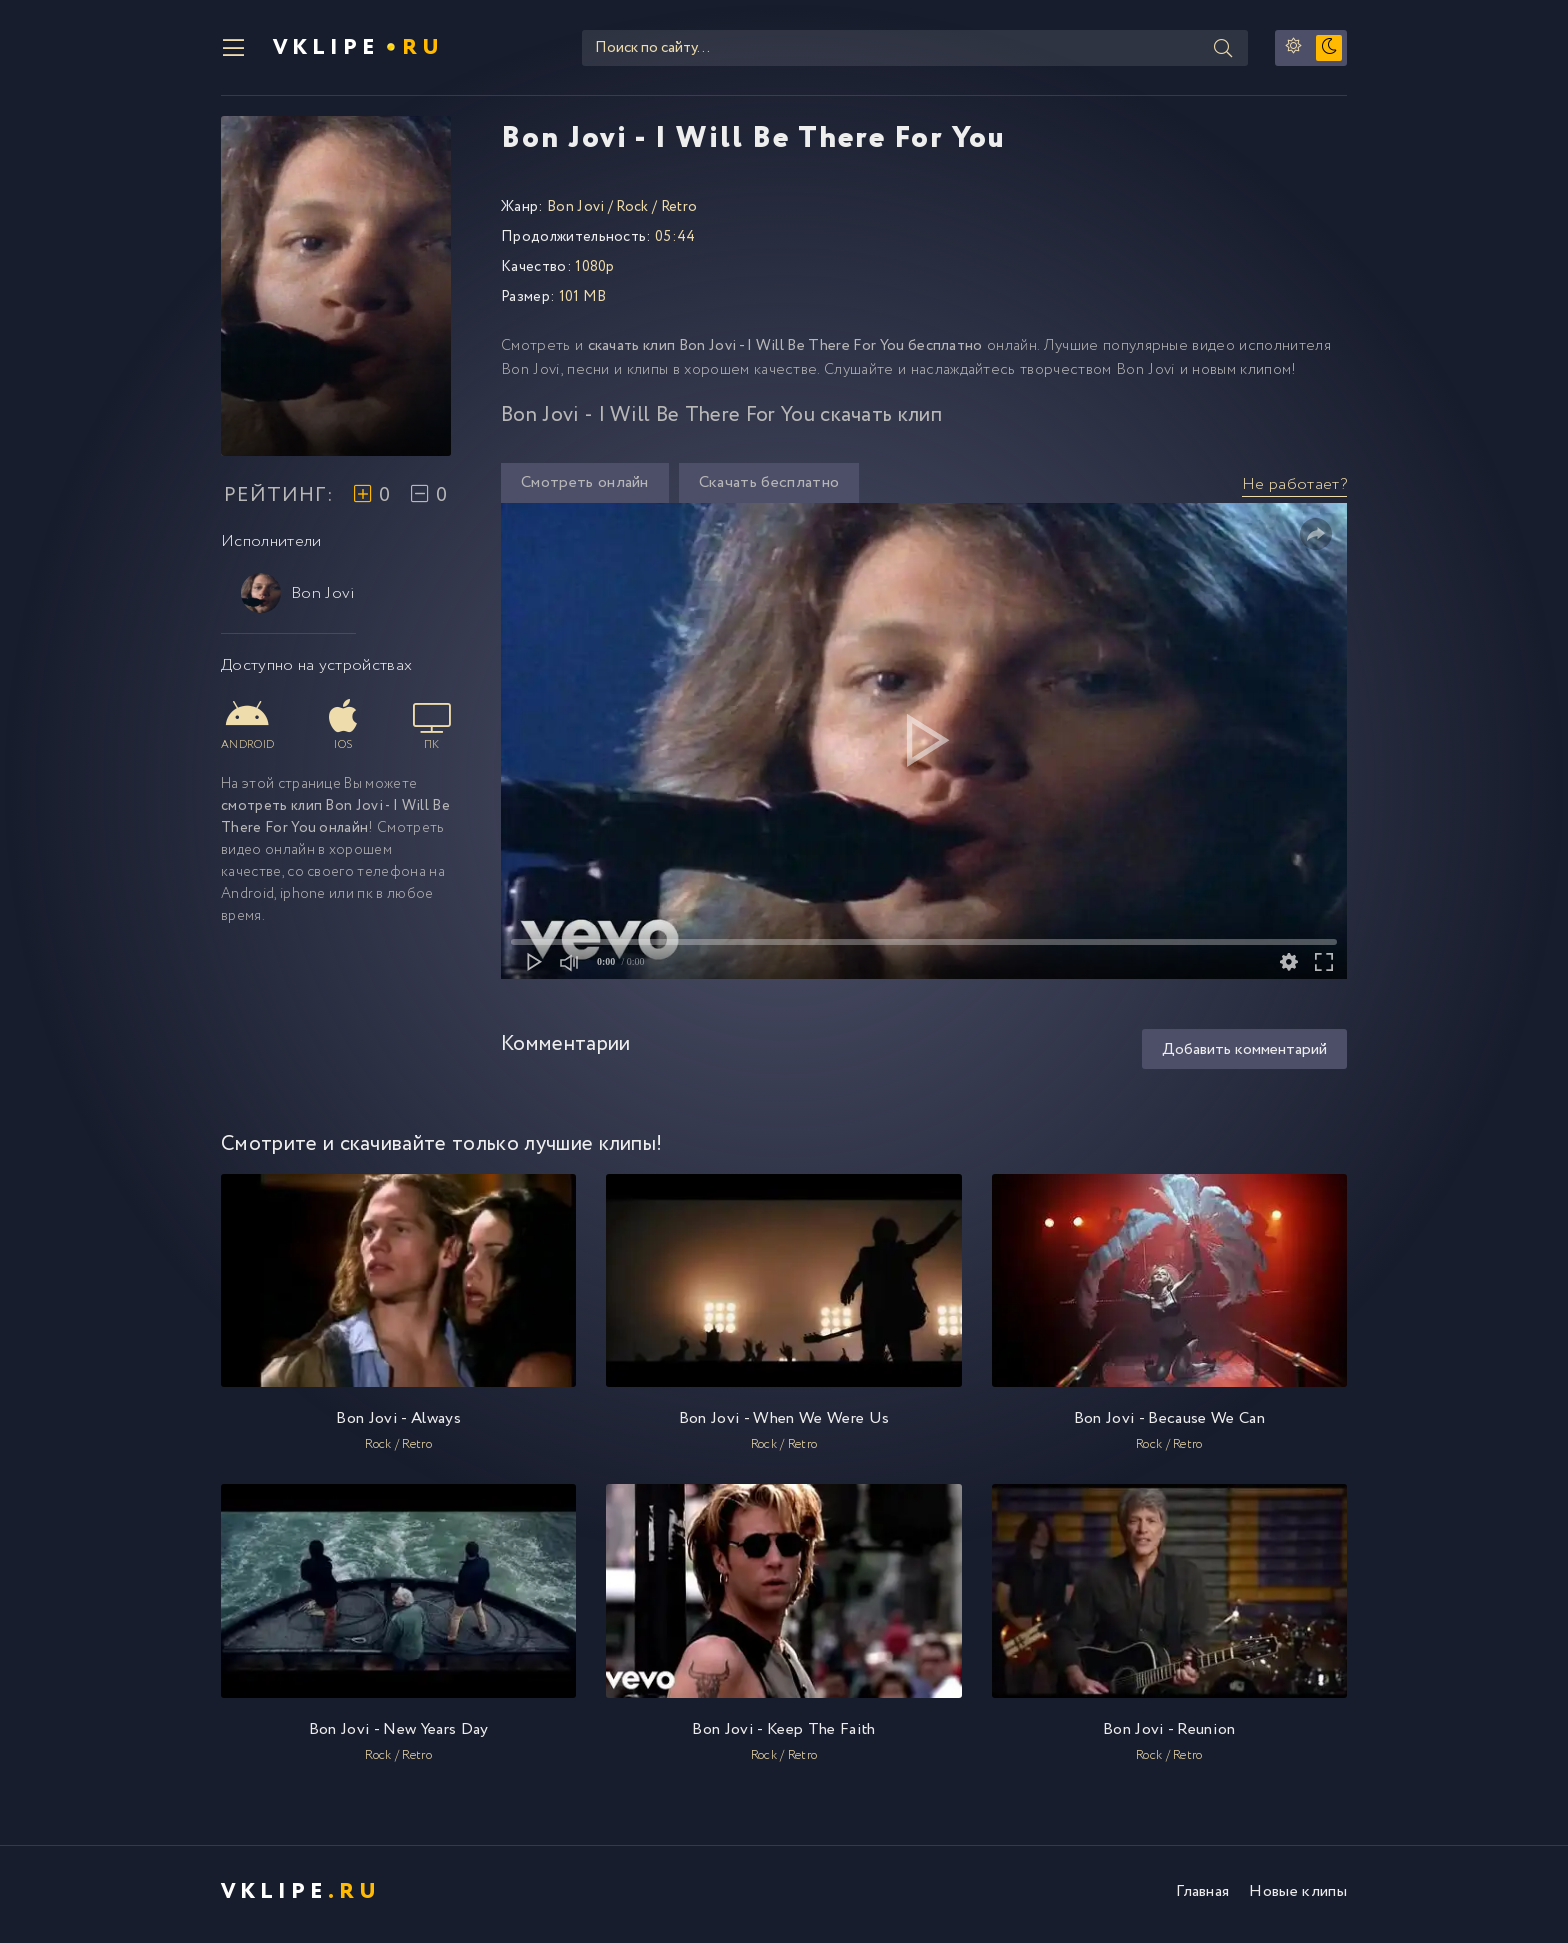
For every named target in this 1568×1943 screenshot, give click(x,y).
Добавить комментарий (1244, 1054)
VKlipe (360, 50)
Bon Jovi (298, 598)
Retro (679, 212)
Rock (632, 212)
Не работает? (1294, 489)
